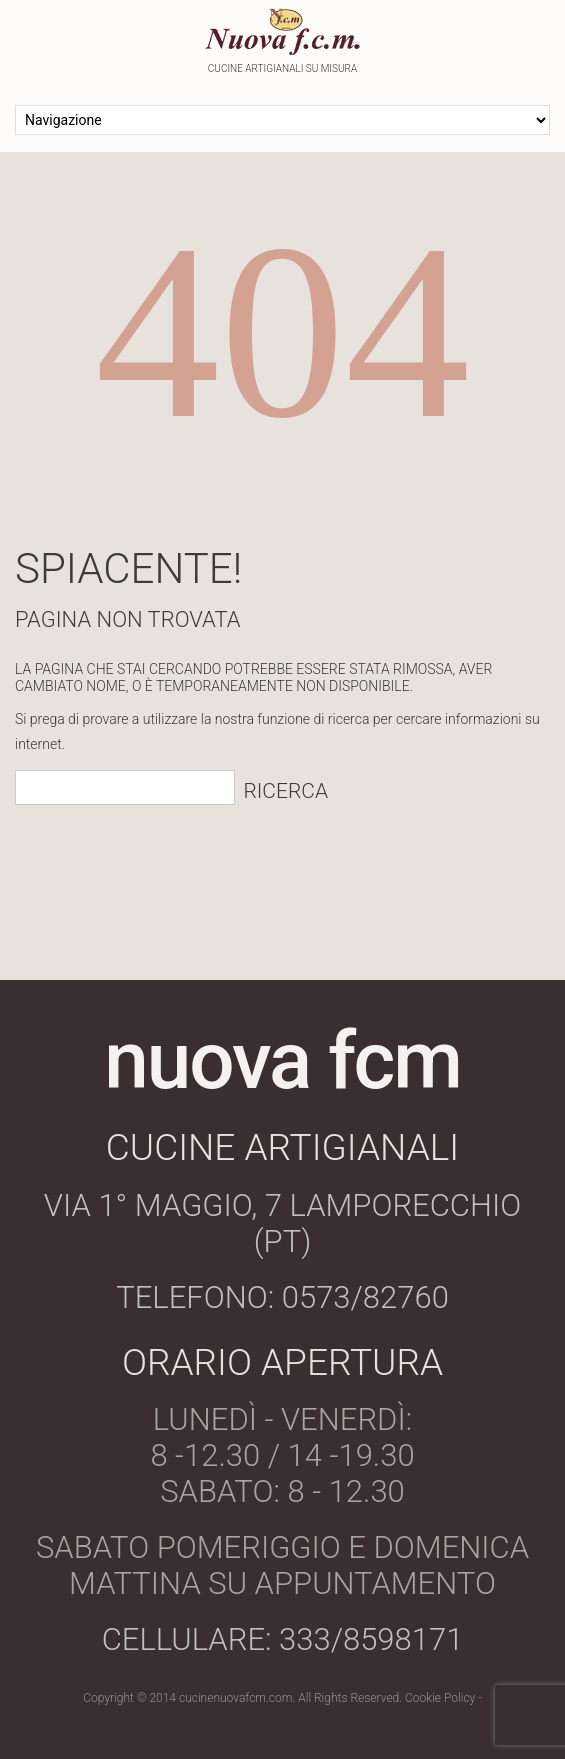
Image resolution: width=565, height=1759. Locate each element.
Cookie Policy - (443, 1698)
